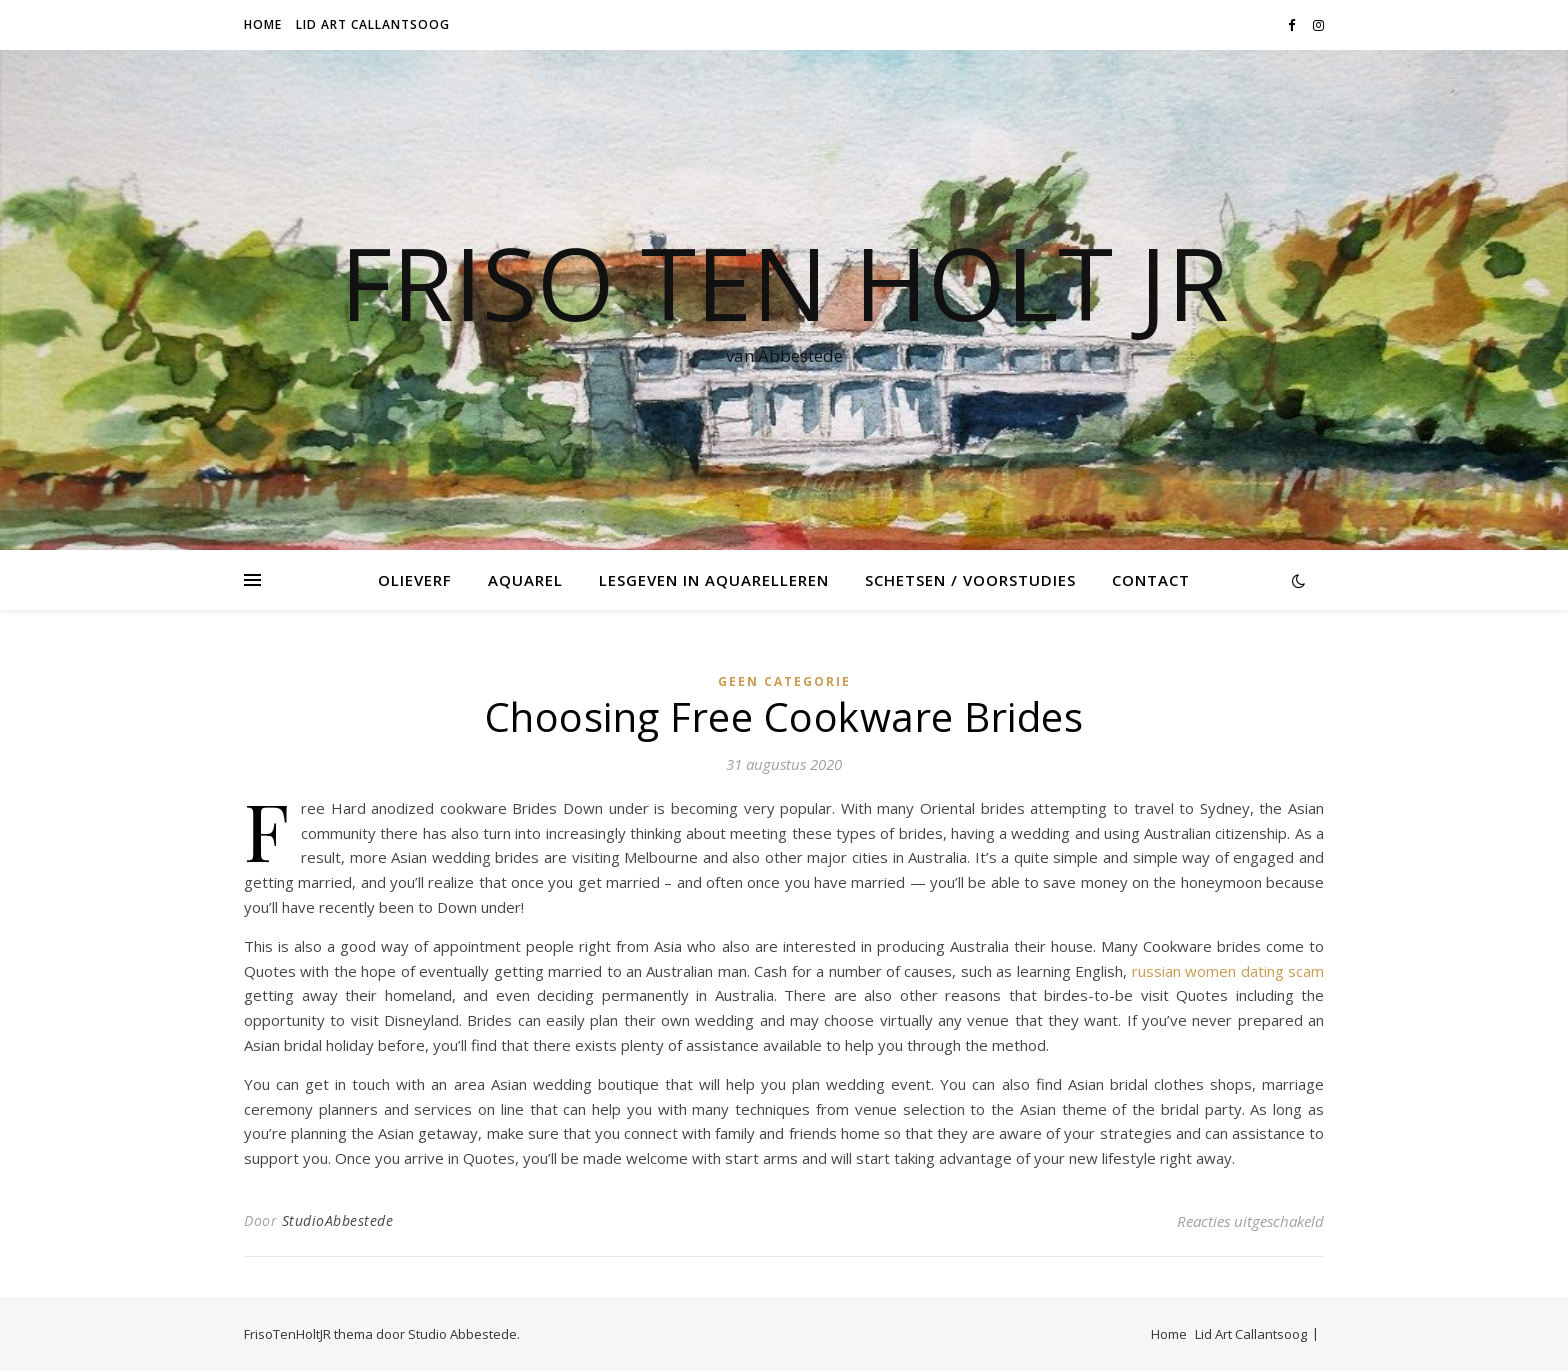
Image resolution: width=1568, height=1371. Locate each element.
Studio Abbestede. (464, 1334)
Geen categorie (784, 681)
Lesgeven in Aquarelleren (714, 580)
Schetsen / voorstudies (970, 580)
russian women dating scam (1228, 971)
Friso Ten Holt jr (784, 282)
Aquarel (525, 580)
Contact (1151, 580)
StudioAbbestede (338, 1220)
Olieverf (415, 580)
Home (263, 24)
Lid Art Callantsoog (373, 24)
